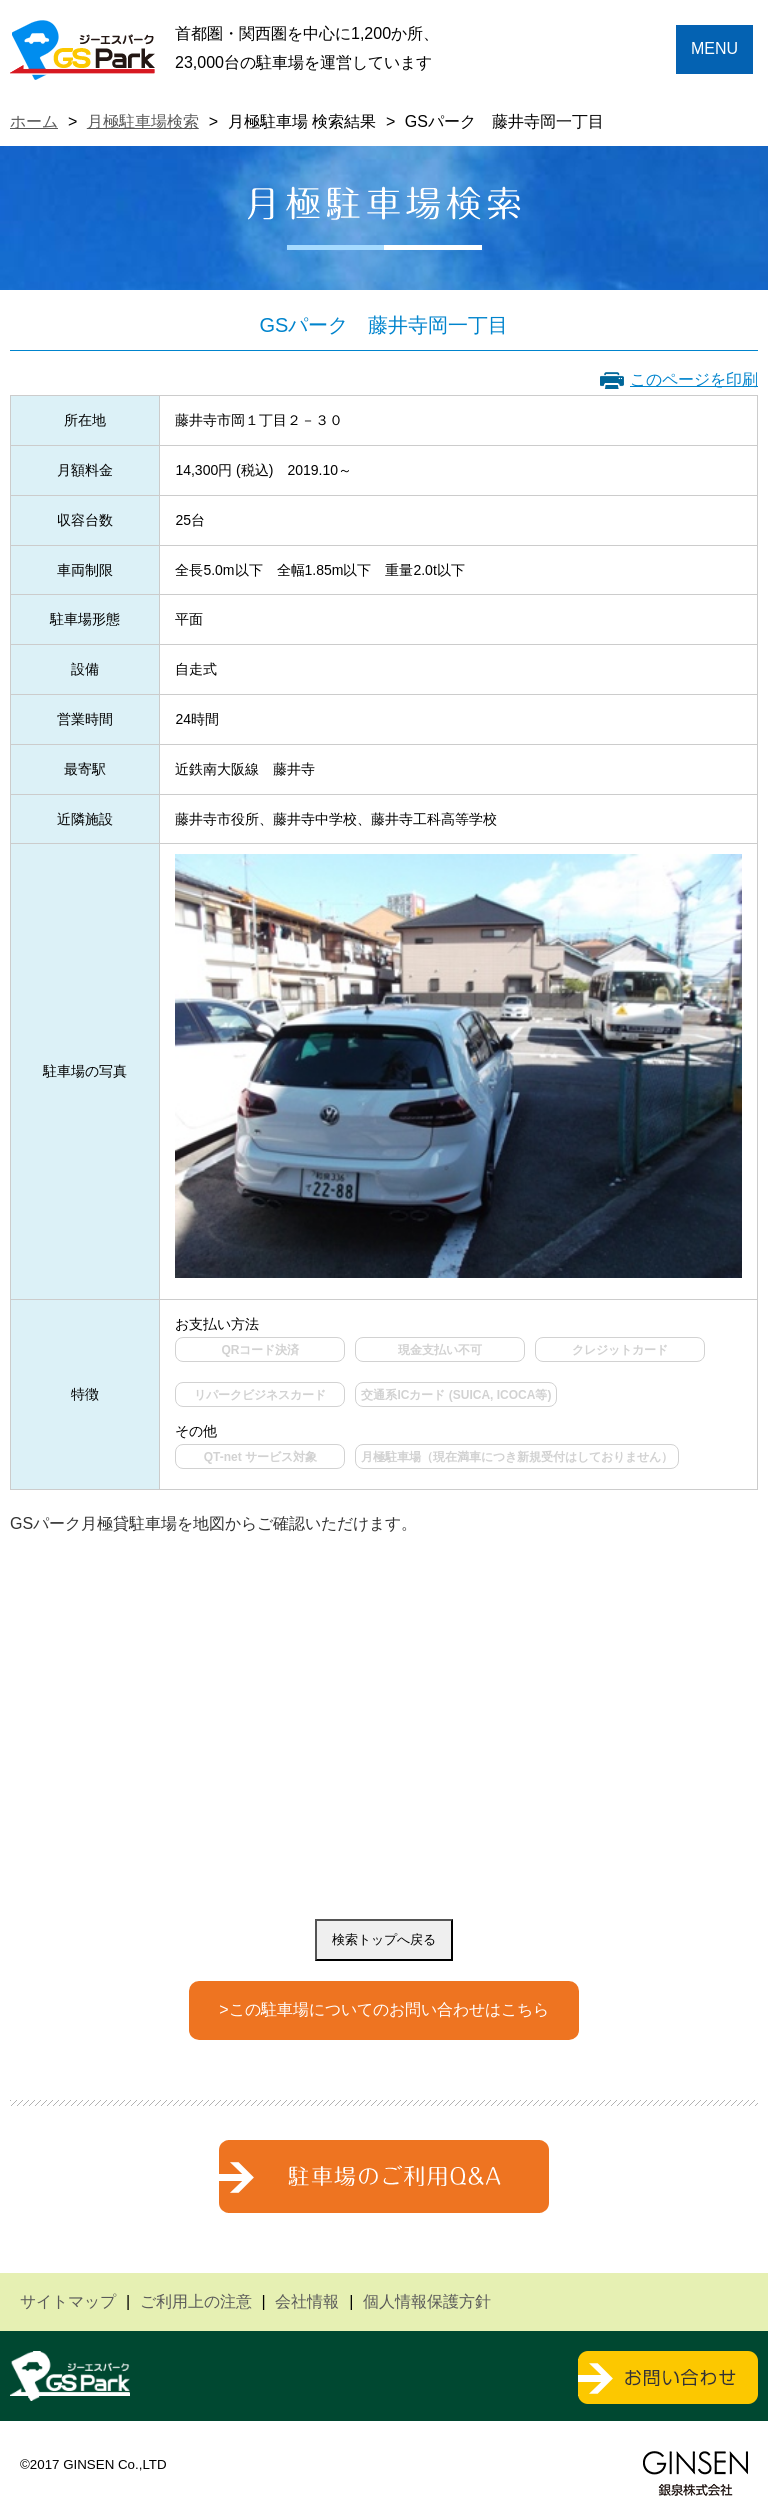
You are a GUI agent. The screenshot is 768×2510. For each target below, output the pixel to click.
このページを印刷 (694, 379)
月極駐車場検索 (143, 121)
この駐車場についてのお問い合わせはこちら (389, 2009)
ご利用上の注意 (196, 2301)
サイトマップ (68, 2301)
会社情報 (307, 2301)
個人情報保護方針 (427, 2301)
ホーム (34, 121)
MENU (714, 48)
